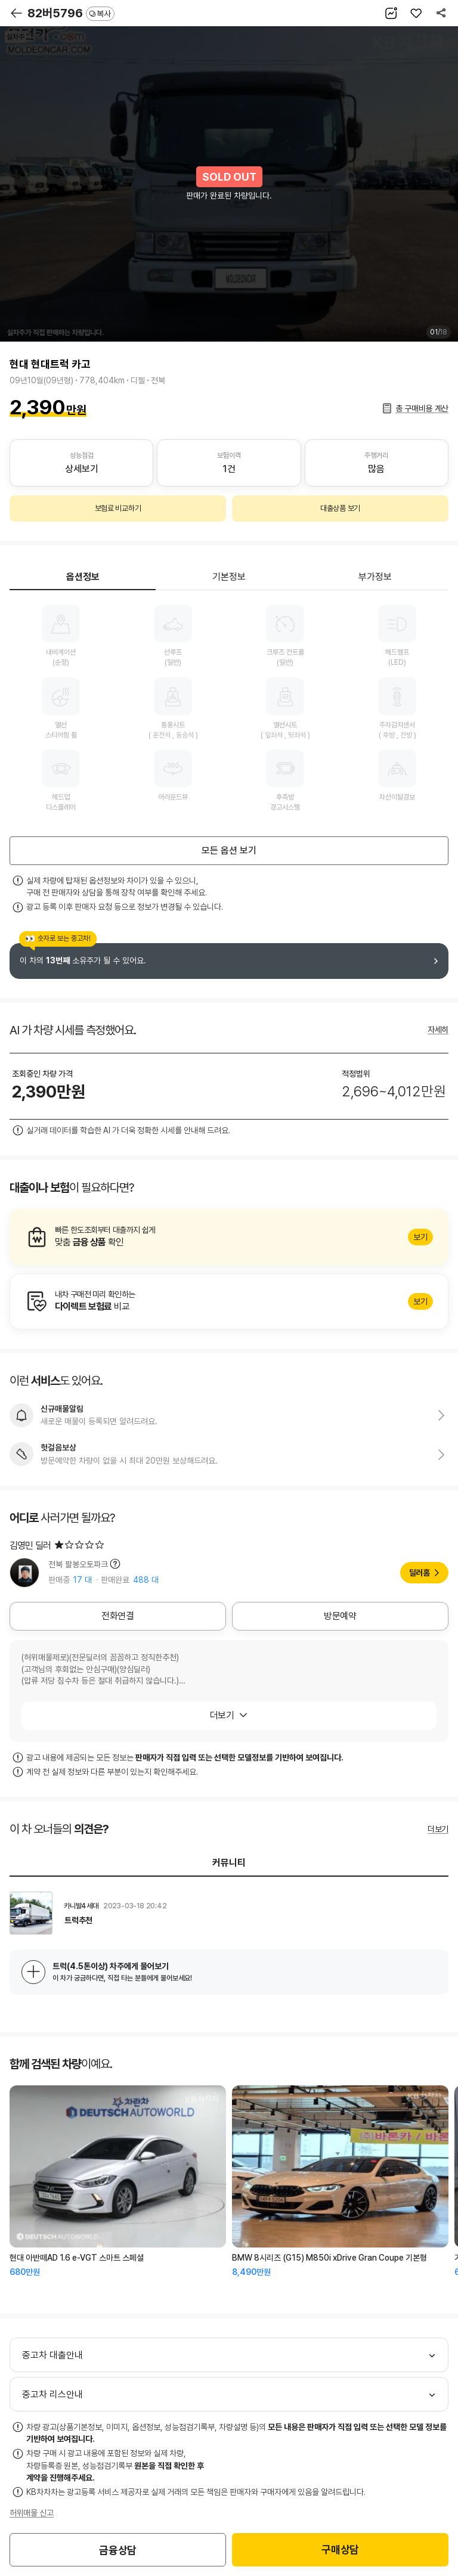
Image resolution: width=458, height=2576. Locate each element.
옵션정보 (83, 576)
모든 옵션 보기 (229, 850)
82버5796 (70, 13)
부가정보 (375, 576)
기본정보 (229, 576)
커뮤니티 (229, 1862)
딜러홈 (419, 1572)
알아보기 (229, 1237)
